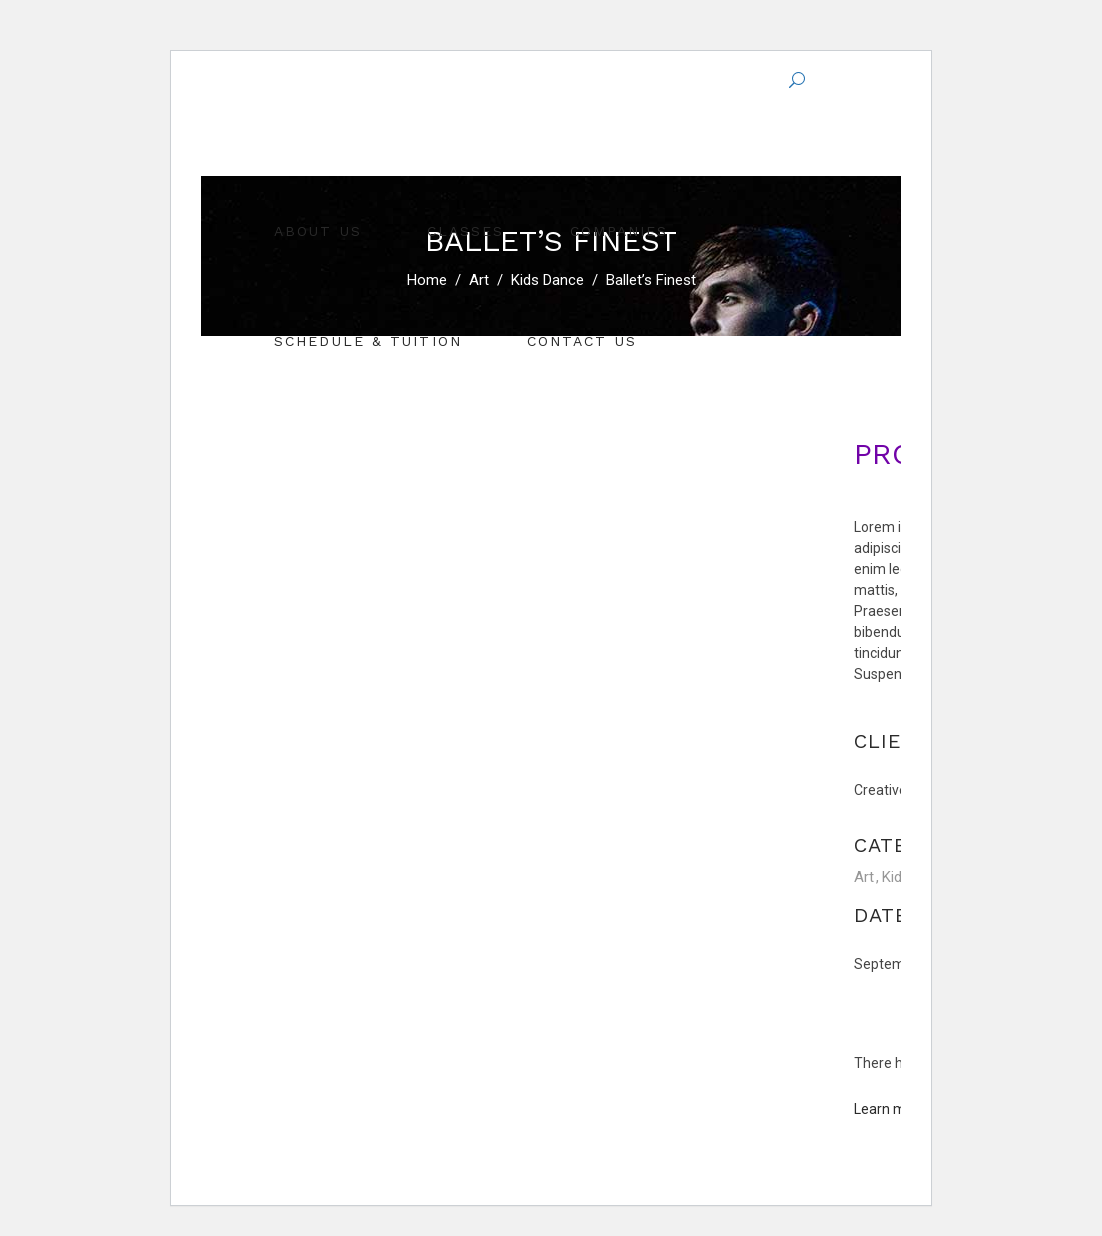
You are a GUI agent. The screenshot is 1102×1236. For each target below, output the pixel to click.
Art (864, 877)
